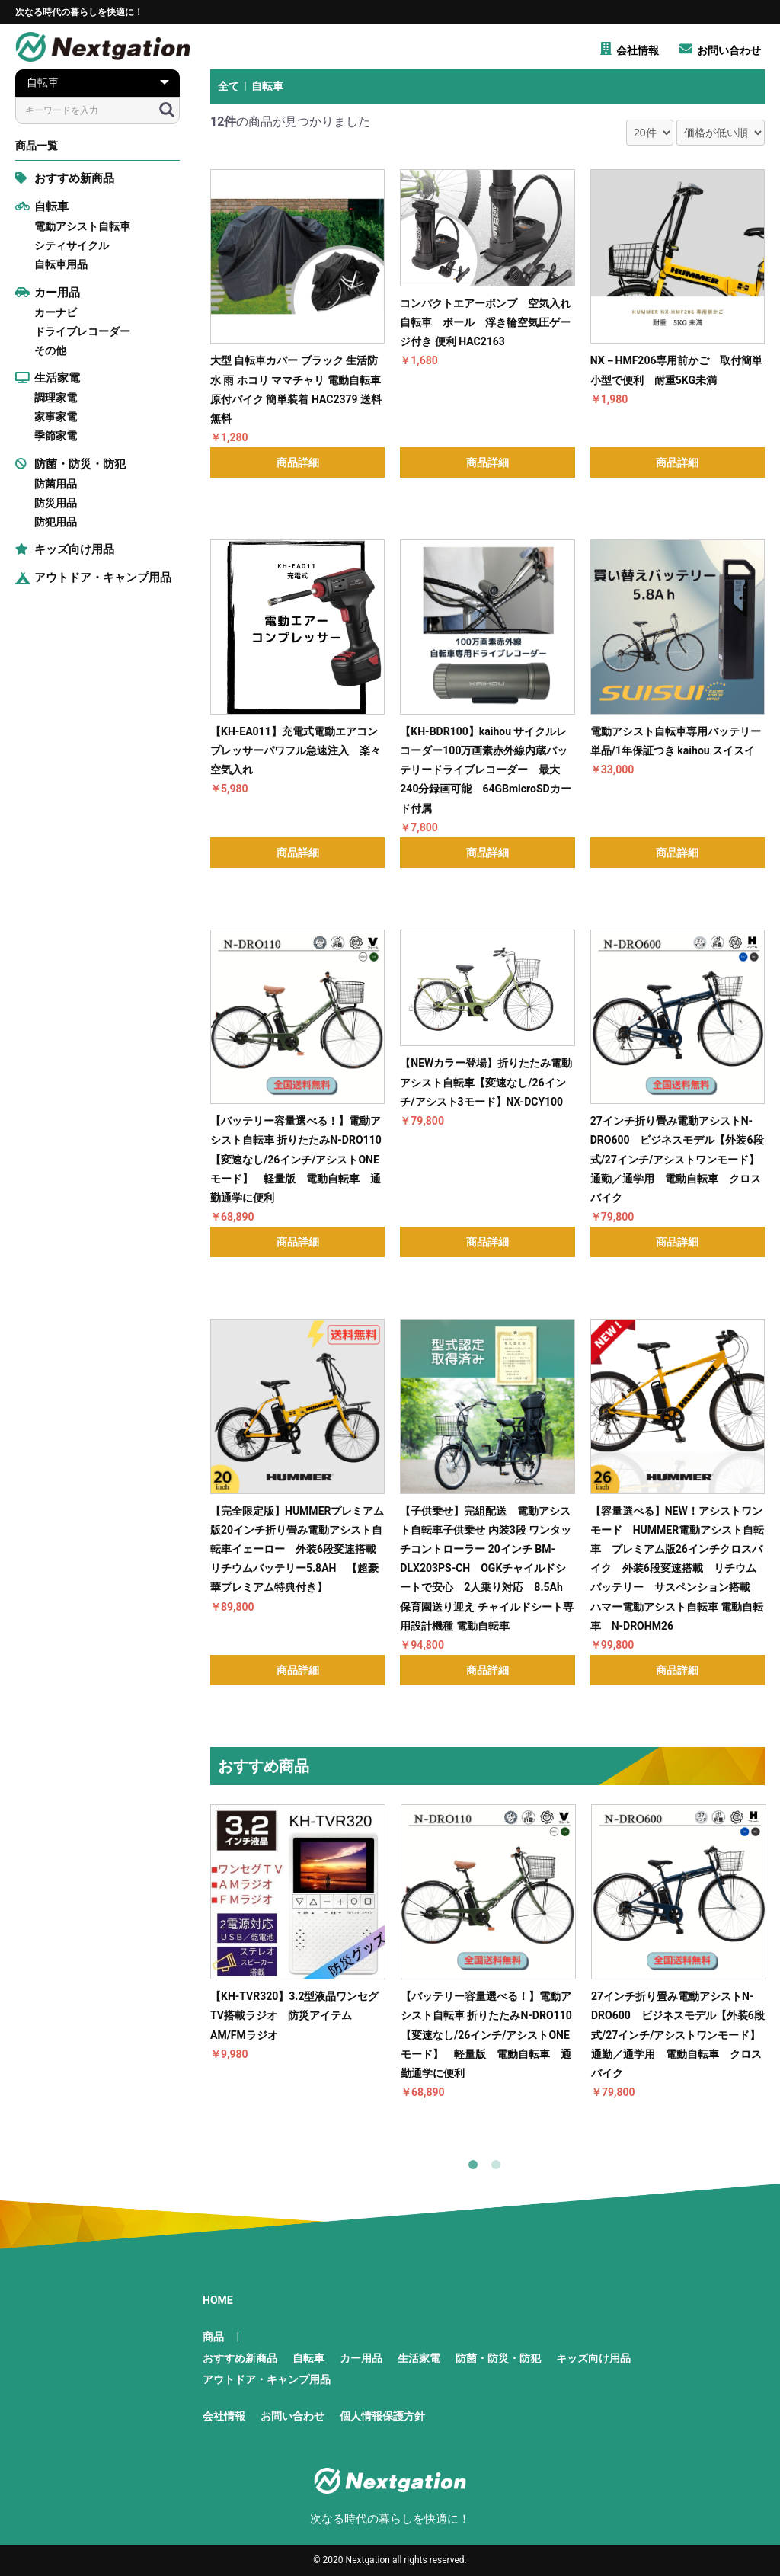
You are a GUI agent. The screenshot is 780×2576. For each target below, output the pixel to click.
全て (228, 86)
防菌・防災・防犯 (70, 464)
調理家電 (55, 398)
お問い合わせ (292, 2416)
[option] (298, 1934)
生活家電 (47, 378)
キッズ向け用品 (64, 549)
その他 (50, 350)
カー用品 (47, 292)
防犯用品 (55, 522)
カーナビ (55, 312)
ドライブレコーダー (82, 331)
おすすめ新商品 (64, 178)
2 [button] (499, 2167)
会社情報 (224, 2416)
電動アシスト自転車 (82, 226)
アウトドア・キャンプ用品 (93, 577)
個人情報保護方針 (382, 2416)
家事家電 (55, 417)
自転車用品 (61, 264)
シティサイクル (71, 245)
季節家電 (55, 436)
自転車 (42, 206)
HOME (218, 2300)
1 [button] (476, 2167)
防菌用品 (55, 484)
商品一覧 (36, 145)
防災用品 (55, 503)
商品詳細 (298, 462)
